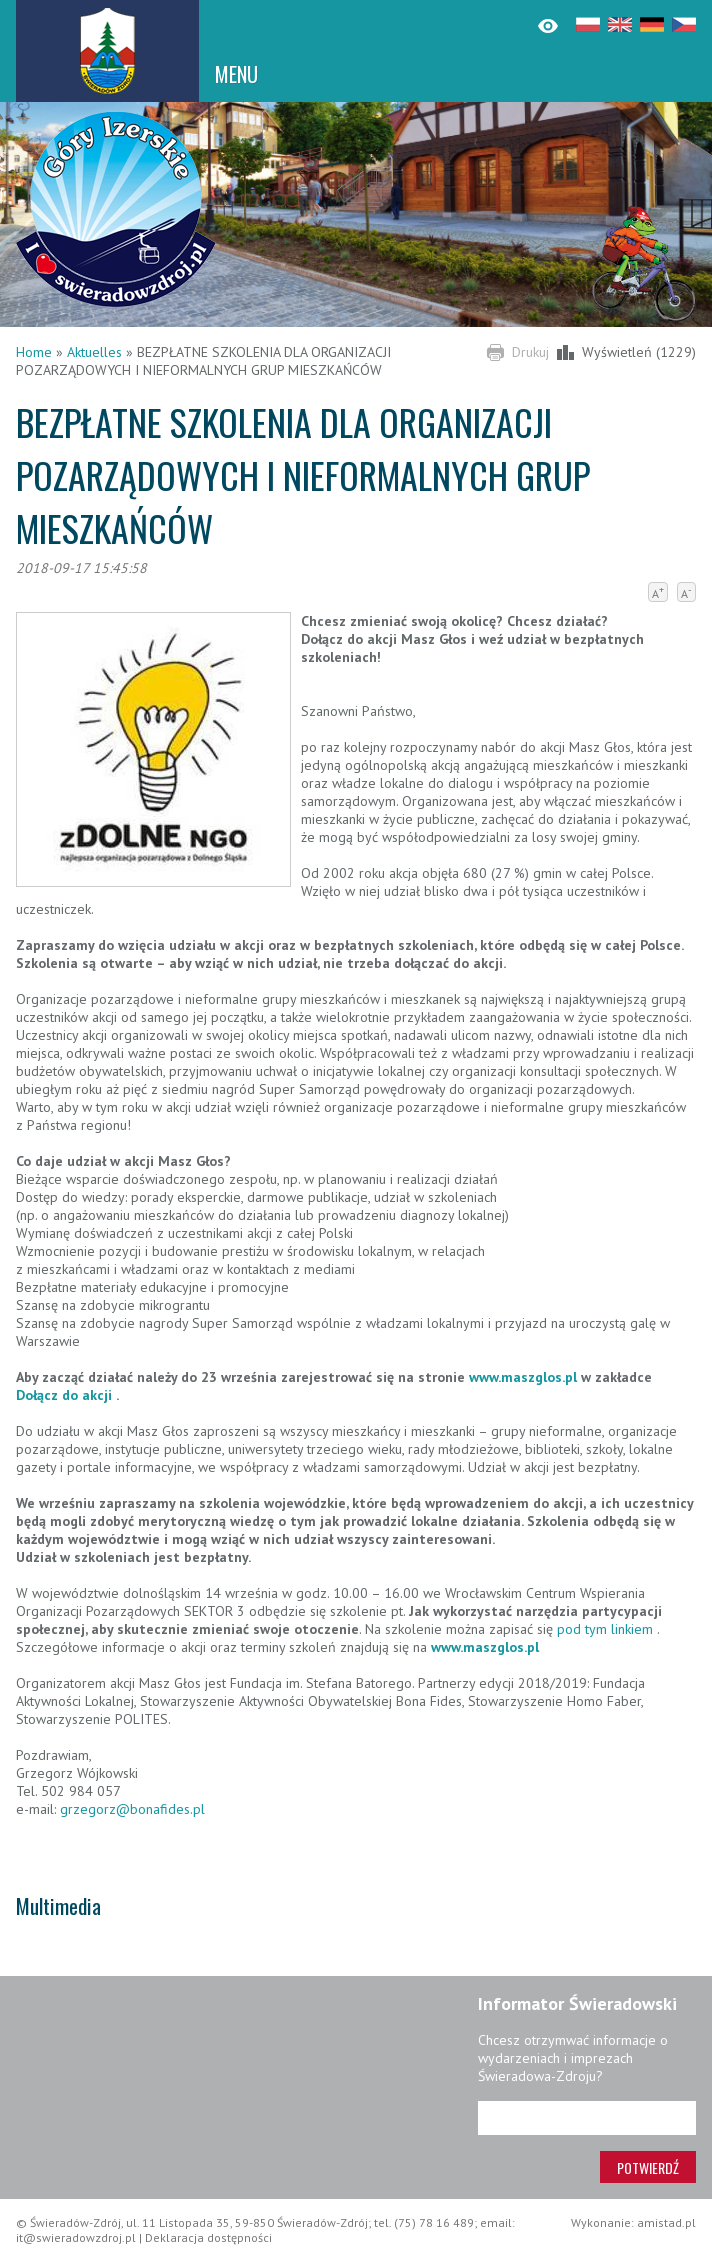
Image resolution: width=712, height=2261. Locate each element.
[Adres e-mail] (587, 2118)
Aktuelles (94, 352)
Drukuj (530, 352)
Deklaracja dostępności (208, 2237)
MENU (236, 74)
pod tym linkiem (605, 1629)
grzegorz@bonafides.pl (132, 1809)
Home (34, 352)
